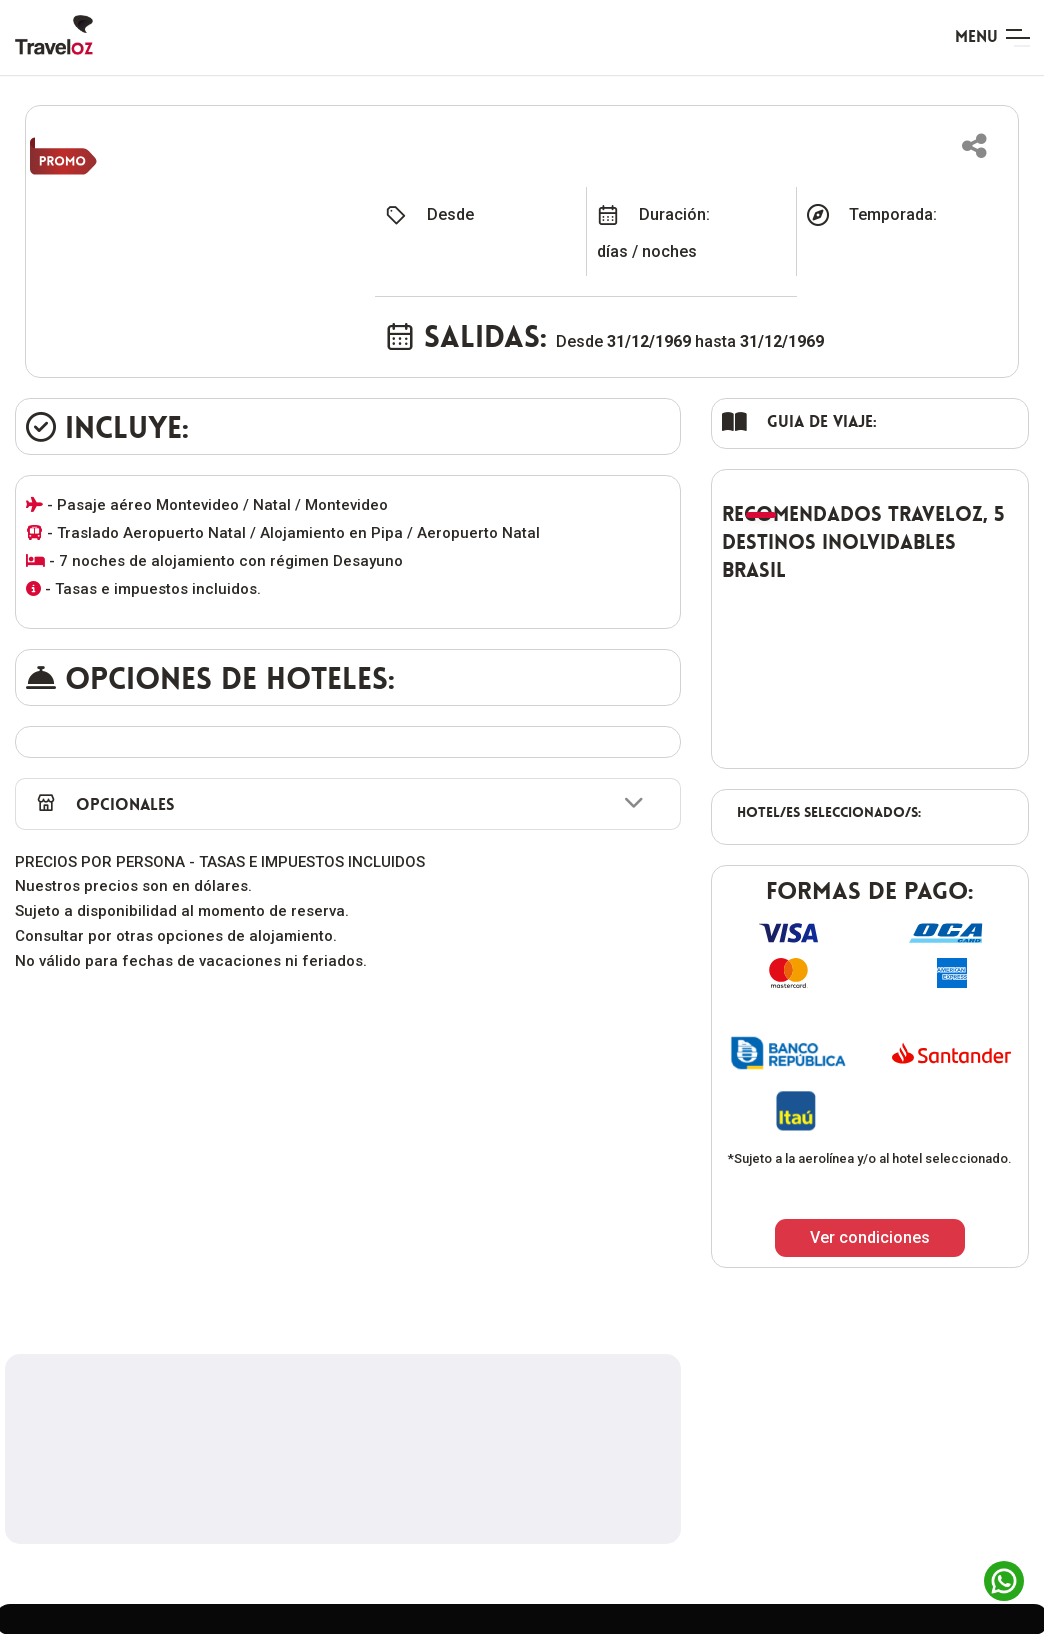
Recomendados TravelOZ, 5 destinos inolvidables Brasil (863, 542)
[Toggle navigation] (992, 38)
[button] (974, 146)
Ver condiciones (870, 1237)
